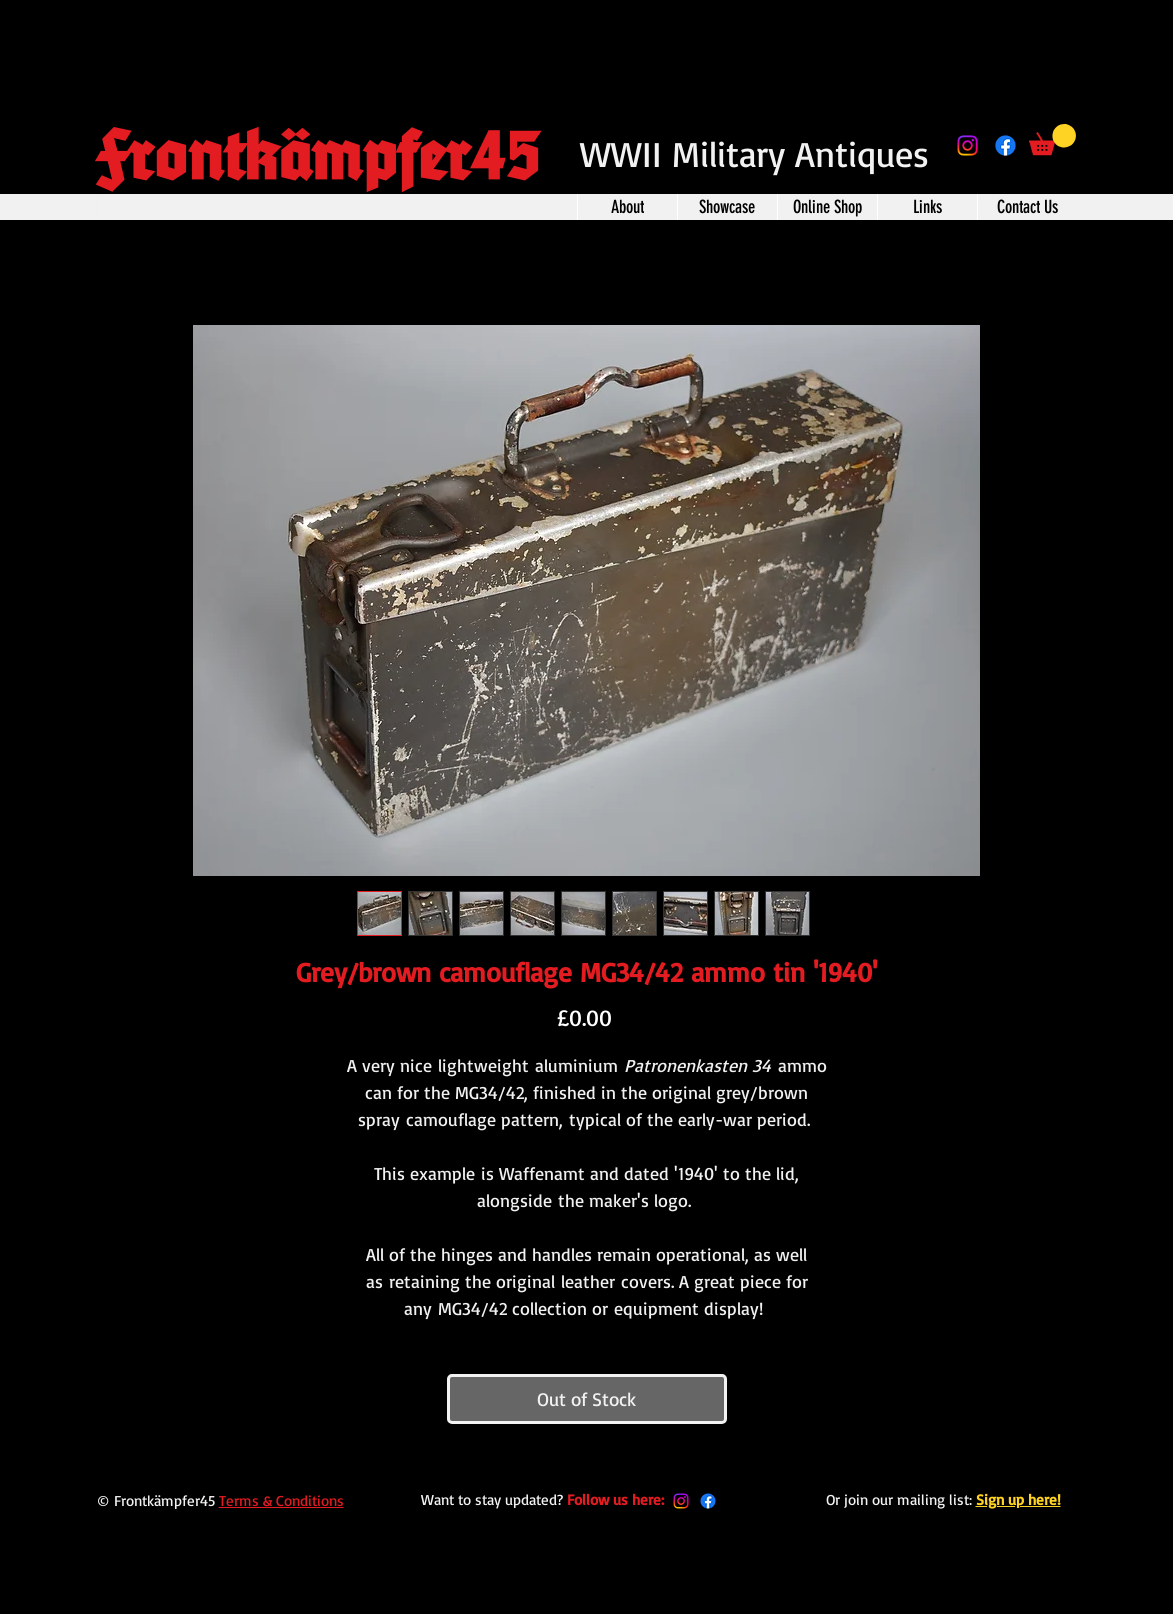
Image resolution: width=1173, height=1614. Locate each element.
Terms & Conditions (281, 1500)
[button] (1052, 139)
